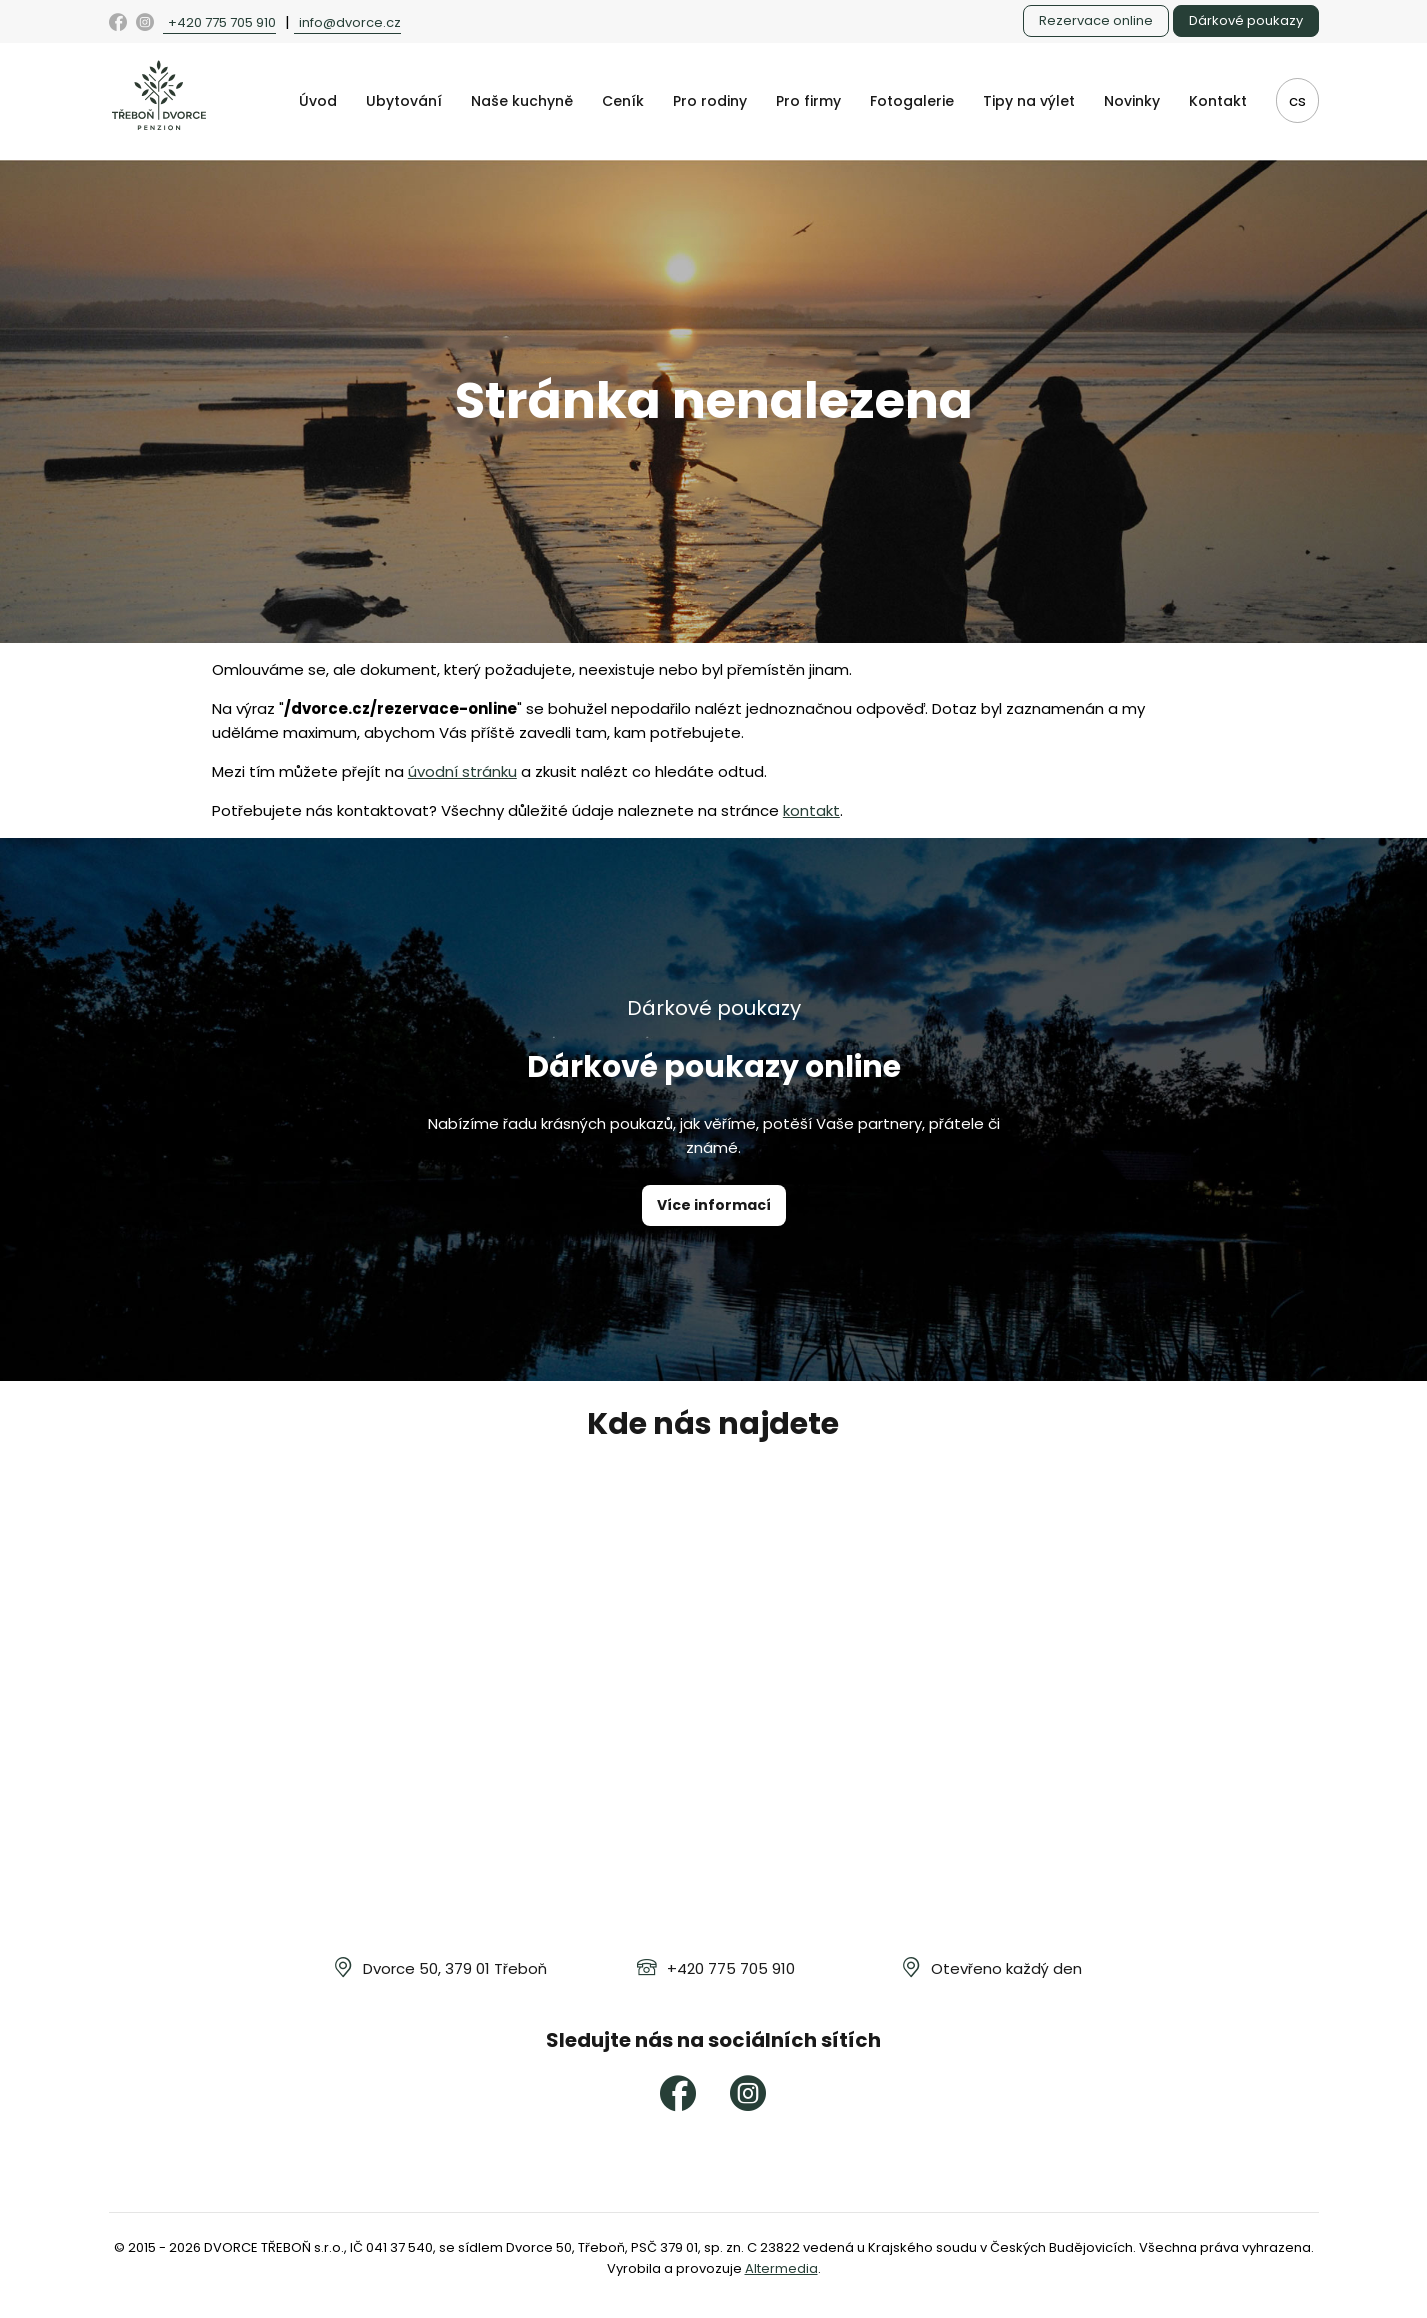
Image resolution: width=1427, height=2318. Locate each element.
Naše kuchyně (522, 101)
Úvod (318, 101)
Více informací (714, 1205)
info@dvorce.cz (350, 22)
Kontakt (1218, 101)
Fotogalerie (912, 101)
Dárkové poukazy (1246, 20)
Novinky (1132, 101)
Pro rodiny (710, 101)
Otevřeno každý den (1006, 1968)
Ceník (623, 101)
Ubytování (404, 101)
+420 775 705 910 (222, 22)
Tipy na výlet (1029, 101)
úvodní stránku (462, 771)
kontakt (811, 810)
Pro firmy (808, 101)
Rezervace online (1096, 20)
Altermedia (781, 2268)
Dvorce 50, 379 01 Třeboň (455, 1968)
